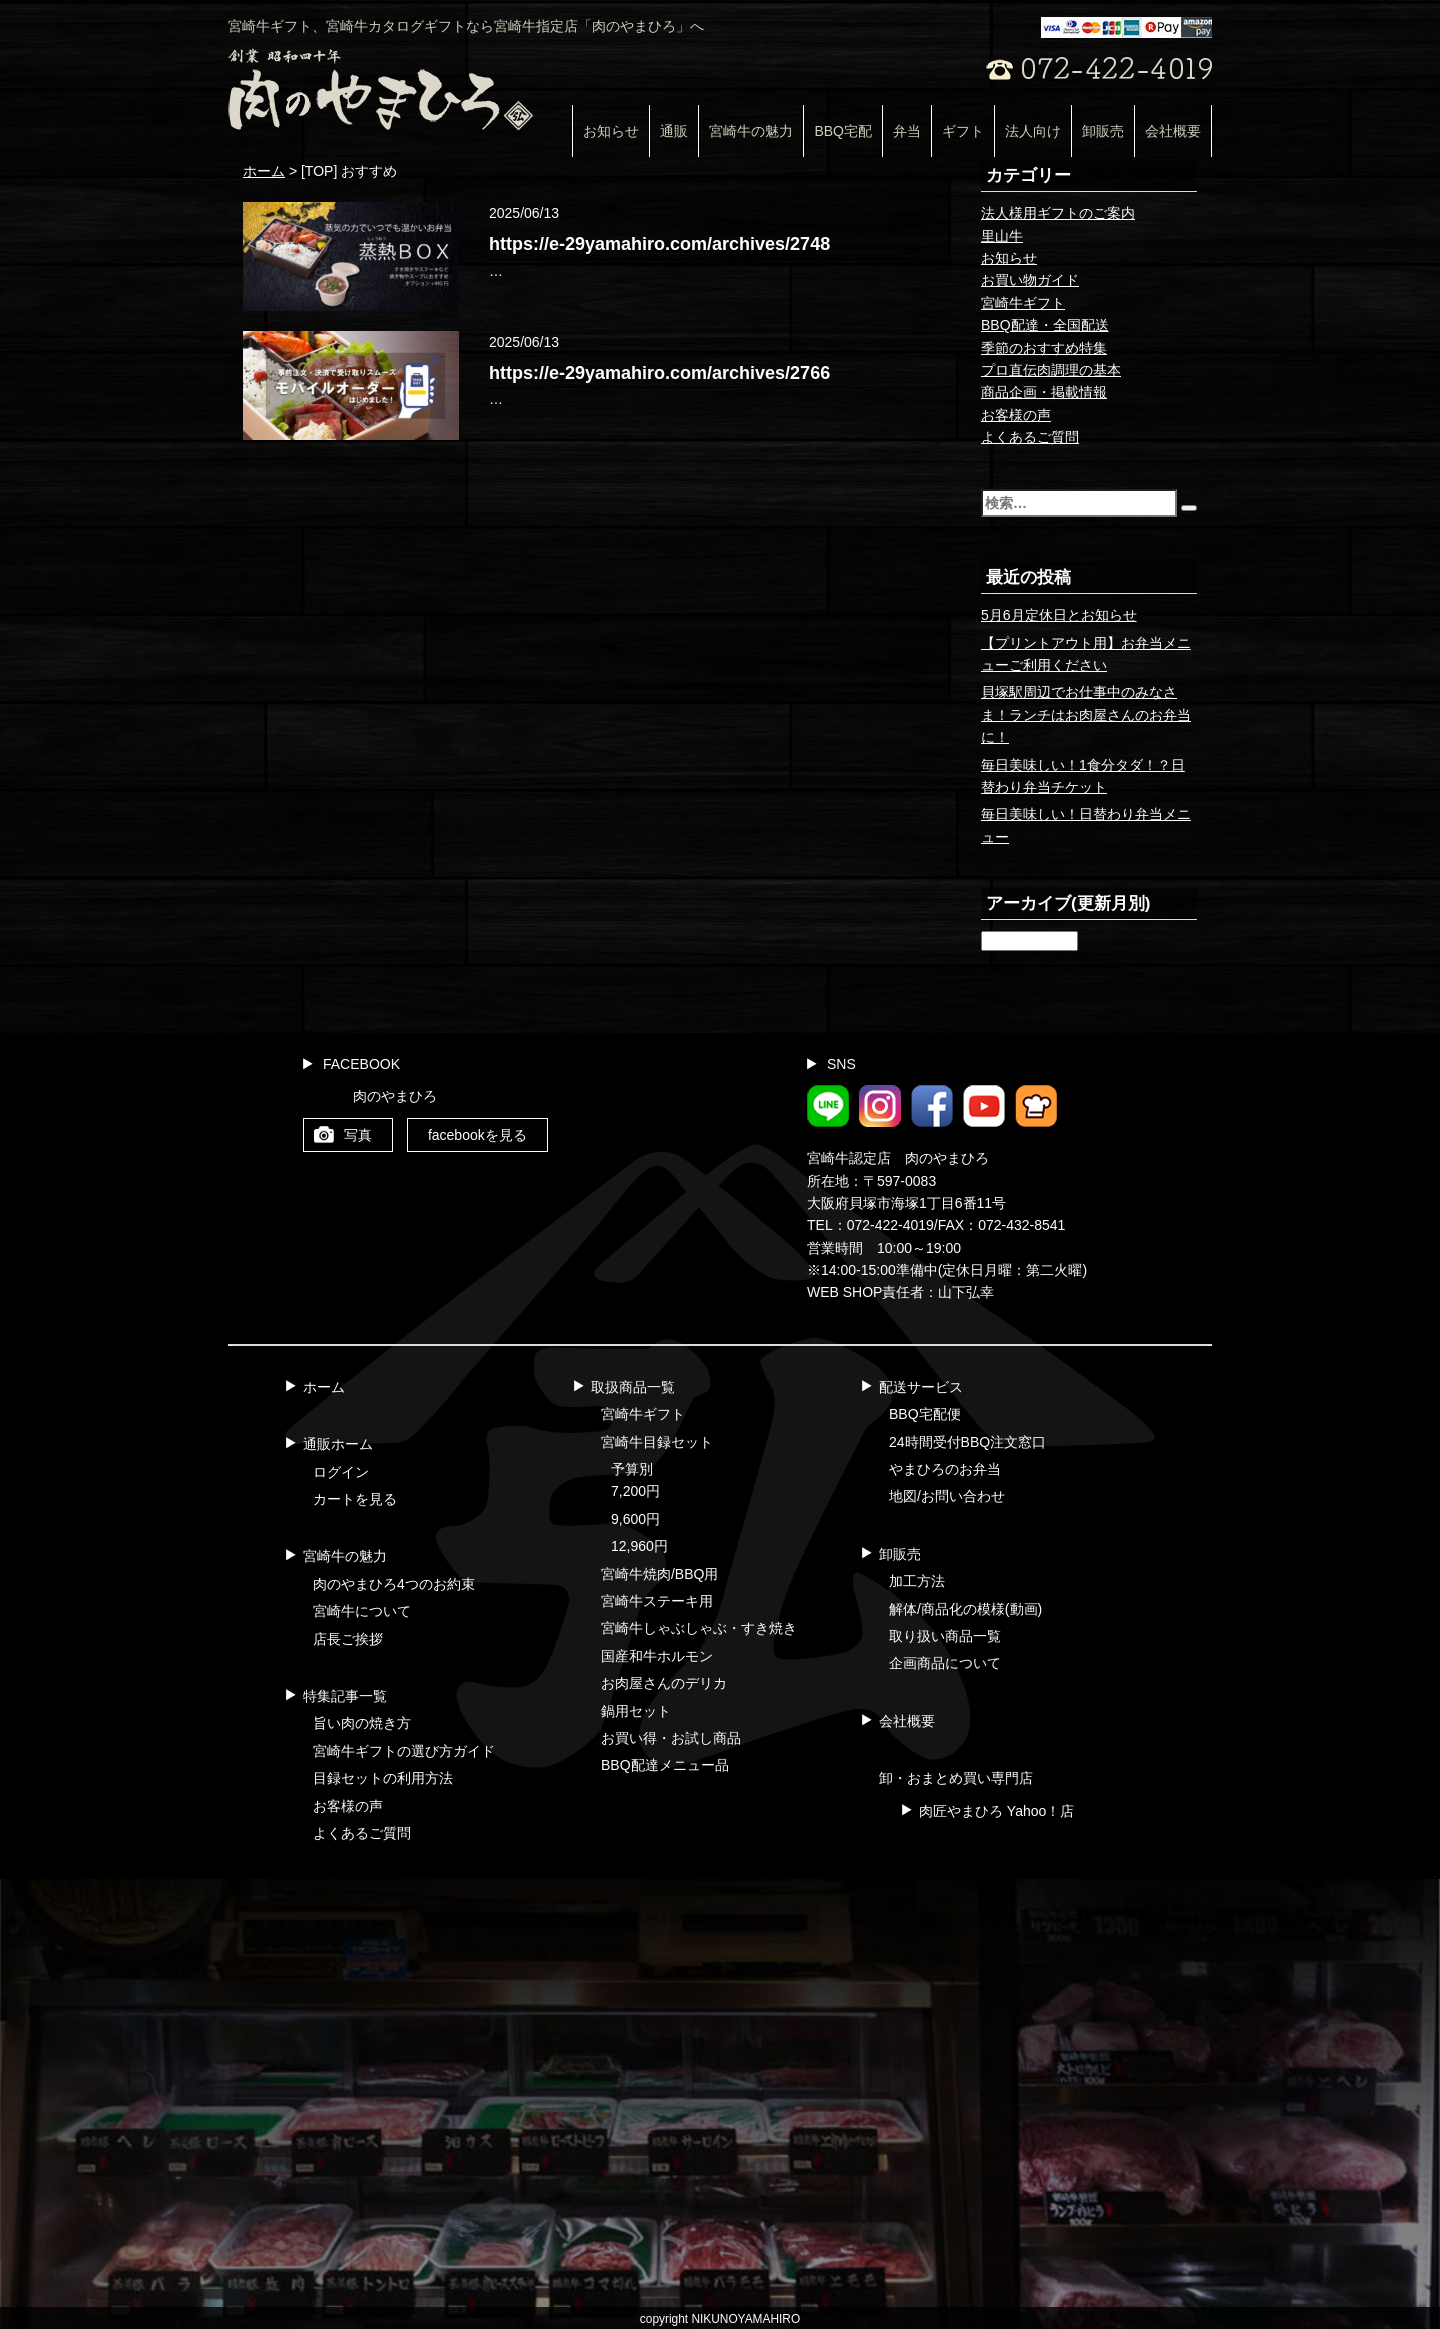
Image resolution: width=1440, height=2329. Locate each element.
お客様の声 (1016, 415)
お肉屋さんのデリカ (664, 1683)
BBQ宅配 (843, 131)
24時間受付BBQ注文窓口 (967, 1442)
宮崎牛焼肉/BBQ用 (659, 1574)
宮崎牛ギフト (1023, 303)
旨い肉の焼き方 (362, 1723)
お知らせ (611, 131)
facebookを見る (477, 1135)
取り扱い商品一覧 (945, 1636)
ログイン (341, 1472)
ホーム (324, 1387)
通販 (674, 131)
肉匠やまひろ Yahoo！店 (996, 1811)
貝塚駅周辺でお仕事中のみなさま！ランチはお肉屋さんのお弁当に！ (1086, 714)
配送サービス (921, 1387)
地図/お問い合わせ (947, 1496)
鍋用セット (636, 1711)
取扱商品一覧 (633, 1387)
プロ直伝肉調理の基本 (1051, 370)
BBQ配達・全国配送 (1045, 325)
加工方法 (917, 1581)
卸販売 (1103, 131)
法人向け (1033, 131)
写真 (358, 1135)
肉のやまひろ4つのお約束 (394, 1584)
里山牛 (1002, 236)
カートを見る (355, 1499)
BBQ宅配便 (925, 1414)
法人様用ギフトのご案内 (1058, 213)
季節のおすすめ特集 (1044, 348)
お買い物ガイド (1030, 280)
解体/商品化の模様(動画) (965, 1609)
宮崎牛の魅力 (751, 131)
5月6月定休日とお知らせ (1059, 615)
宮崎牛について (362, 1611)
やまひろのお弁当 (945, 1469)
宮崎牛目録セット (657, 1442)
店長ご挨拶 (348, 1639)
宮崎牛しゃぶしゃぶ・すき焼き (699, 1628)
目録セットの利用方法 (383, 1778)
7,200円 (635, 1491)
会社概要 (1173, 131)
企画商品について (945, 1663)
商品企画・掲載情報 (1044, 392)
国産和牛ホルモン (657, 1656)
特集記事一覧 (345, 1696)
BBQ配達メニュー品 (665, 1765)
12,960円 (639, 1546)
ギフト (963, 131)
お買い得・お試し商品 (671, 1738)
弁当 (907, 131)
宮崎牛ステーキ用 (657, 1601)
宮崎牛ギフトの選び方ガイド (404, 1751)
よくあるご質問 (1030, 437)
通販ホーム (338, 1444)
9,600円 (635, 1519)
